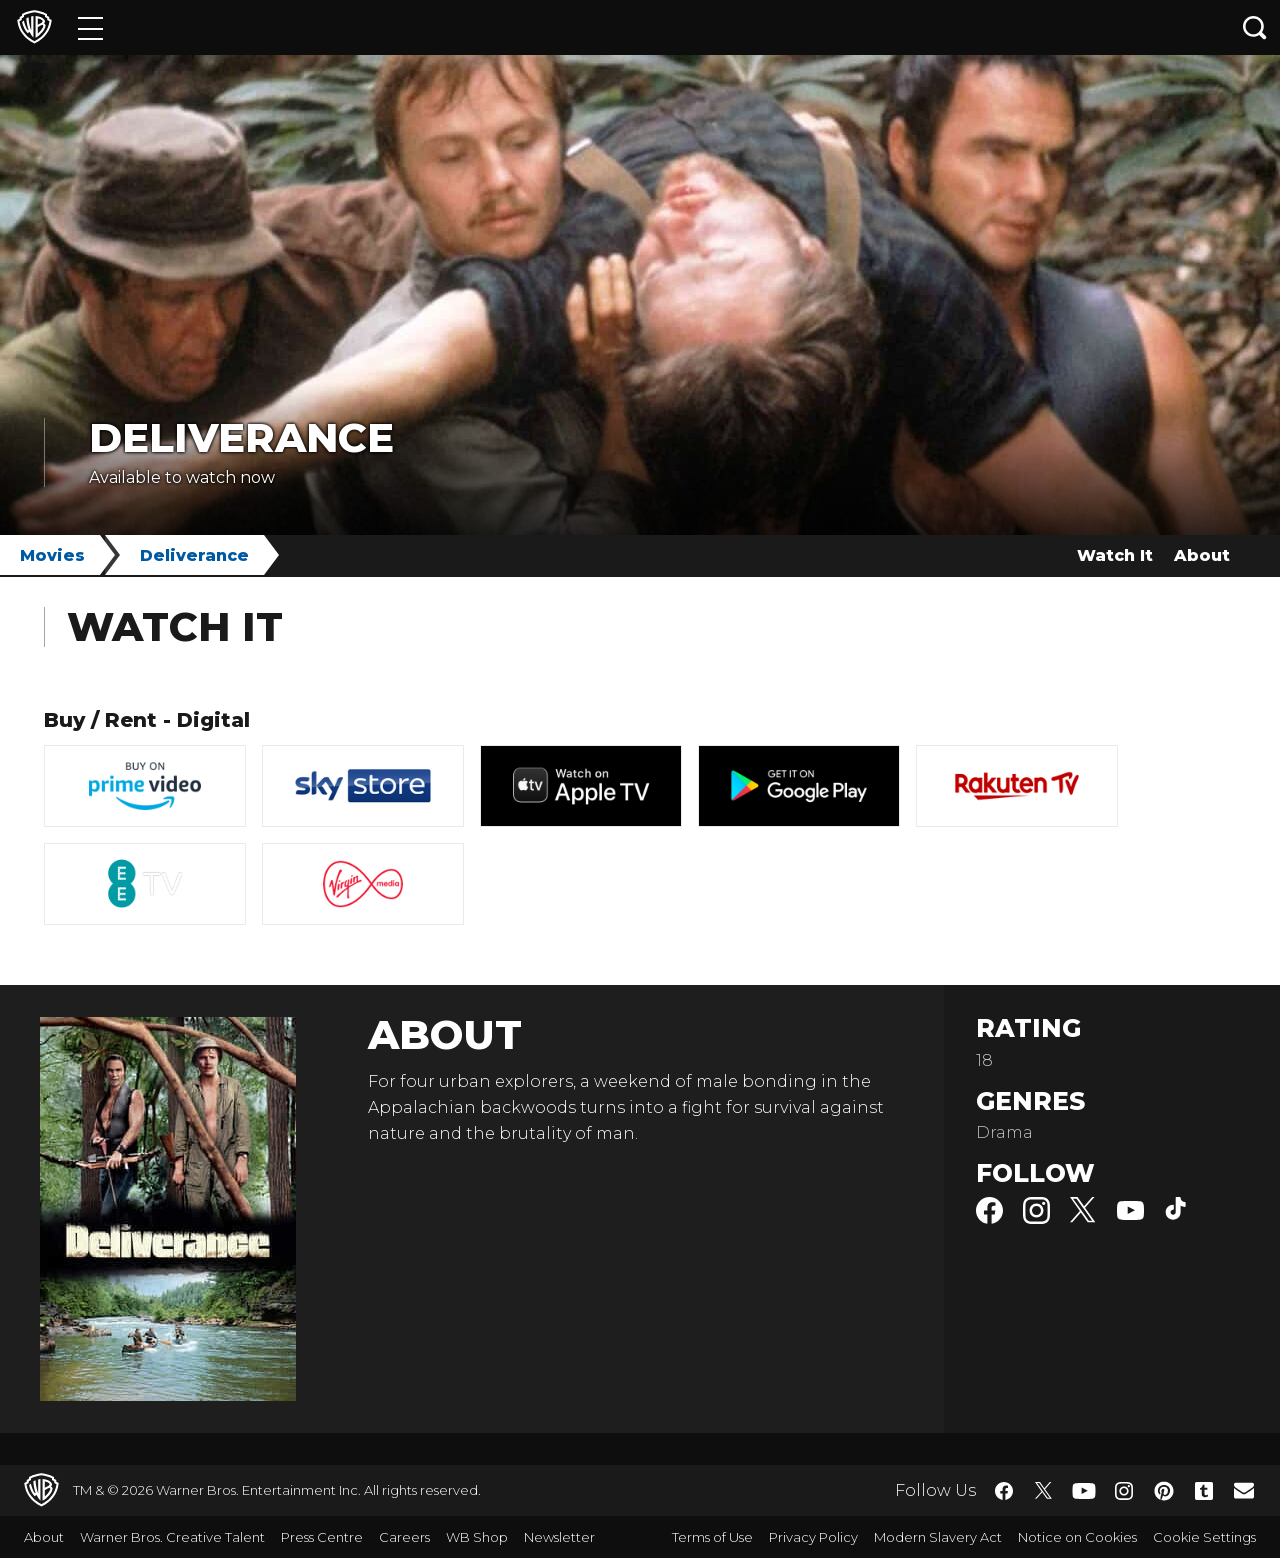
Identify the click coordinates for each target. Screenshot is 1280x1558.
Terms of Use (712, 1537)
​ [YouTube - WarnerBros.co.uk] (1084, 1490)
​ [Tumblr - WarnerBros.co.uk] (1204, 1491)
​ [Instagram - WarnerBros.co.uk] (1124, 1491)
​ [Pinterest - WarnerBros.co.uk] (1164, 1491)
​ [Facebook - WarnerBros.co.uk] (1004, 1491)
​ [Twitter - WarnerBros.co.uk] (1044, 1491)
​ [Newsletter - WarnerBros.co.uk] (1244, 1490)
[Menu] (90, 27)
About (1202, 555)
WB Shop (477, 1537)
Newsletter (559, 1537)
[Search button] (1255, 27)
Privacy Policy (813, 1537)
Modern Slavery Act (938, 1537)
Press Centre (322, 1537)
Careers (404, 1537)
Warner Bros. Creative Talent (172, 1537)
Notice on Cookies (1077, 1537)
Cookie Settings (1204, 1537)
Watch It (1115, 555)
